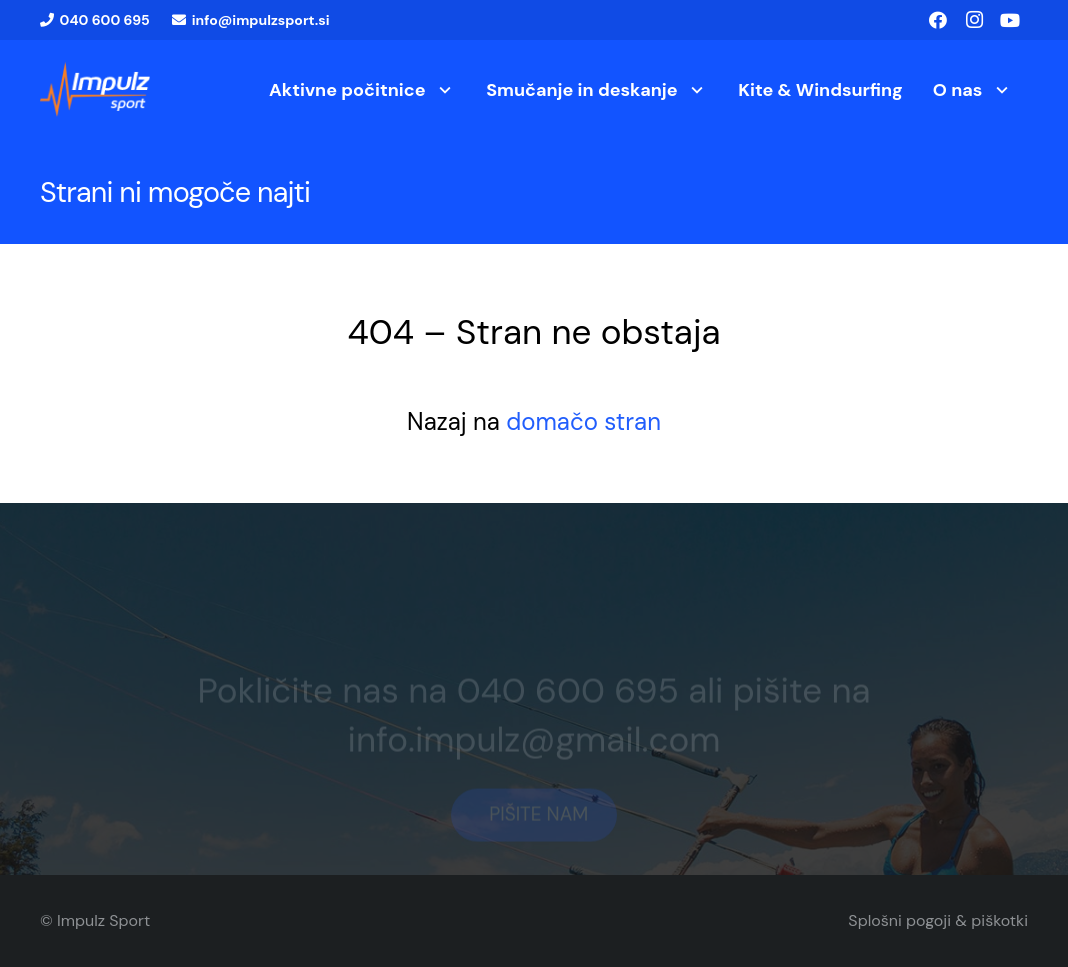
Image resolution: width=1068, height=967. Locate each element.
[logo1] (95, 90)
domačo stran (583, 421)
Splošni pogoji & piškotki (938, 920)
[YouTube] (1010, 20)
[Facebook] (938, 20)
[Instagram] (974, 20)
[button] (441, 90)
